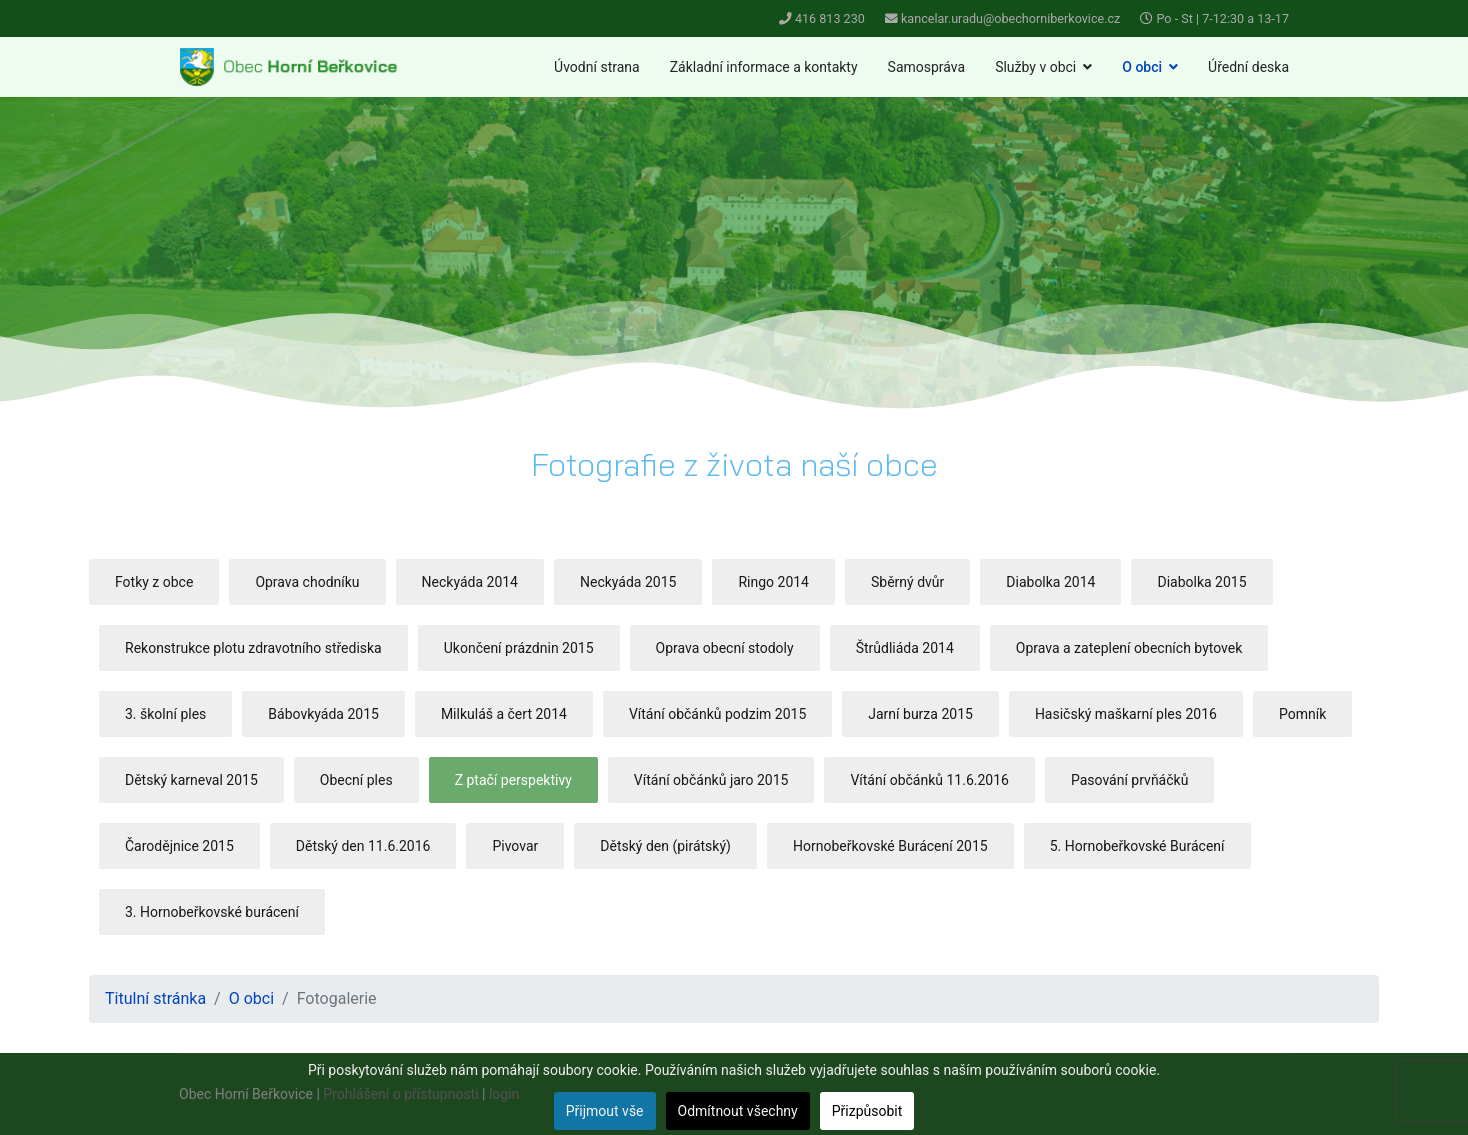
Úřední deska (1248, 67)
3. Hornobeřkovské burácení (212, 912)
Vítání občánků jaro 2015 (711, 780)
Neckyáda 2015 (628, 582)
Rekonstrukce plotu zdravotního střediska (253, 648)
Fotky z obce (154, 582)
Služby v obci (1035, 67)
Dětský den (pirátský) (665, 846)
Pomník (1302, 714)
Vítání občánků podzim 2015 (717, 714)
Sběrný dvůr (907, 582)
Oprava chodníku (307, 582)
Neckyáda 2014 (470, 582)
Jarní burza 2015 (920, 714)
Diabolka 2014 (1050, 582)
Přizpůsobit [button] (867, 1111)
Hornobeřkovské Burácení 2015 (890, 846)
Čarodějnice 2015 (179, 846)
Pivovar (515, 846)
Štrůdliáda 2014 (905, 648)
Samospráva (927, 67)
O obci (1142, 67)
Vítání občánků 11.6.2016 (929, 780)
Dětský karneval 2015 (191, 780)
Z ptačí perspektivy (513, 780)
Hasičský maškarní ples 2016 (1126, 714)
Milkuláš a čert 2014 (504, 714)
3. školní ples (165, 714)
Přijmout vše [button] (605, 1111)
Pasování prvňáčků (1129, 780)
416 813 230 (830, 18)
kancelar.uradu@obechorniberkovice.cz (1010, 18)
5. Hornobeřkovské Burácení (1137, 846)
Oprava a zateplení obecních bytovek (1129, 648)
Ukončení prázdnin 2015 (519, 648)
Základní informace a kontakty (764, 67)
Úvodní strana (597, 67)
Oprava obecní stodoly (725, 648)
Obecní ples (356, 780)
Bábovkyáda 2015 (323, 714)
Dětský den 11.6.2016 (363, 846)
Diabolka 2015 (1201, 582)
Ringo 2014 (773, 582)
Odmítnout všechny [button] (738, 1111)
